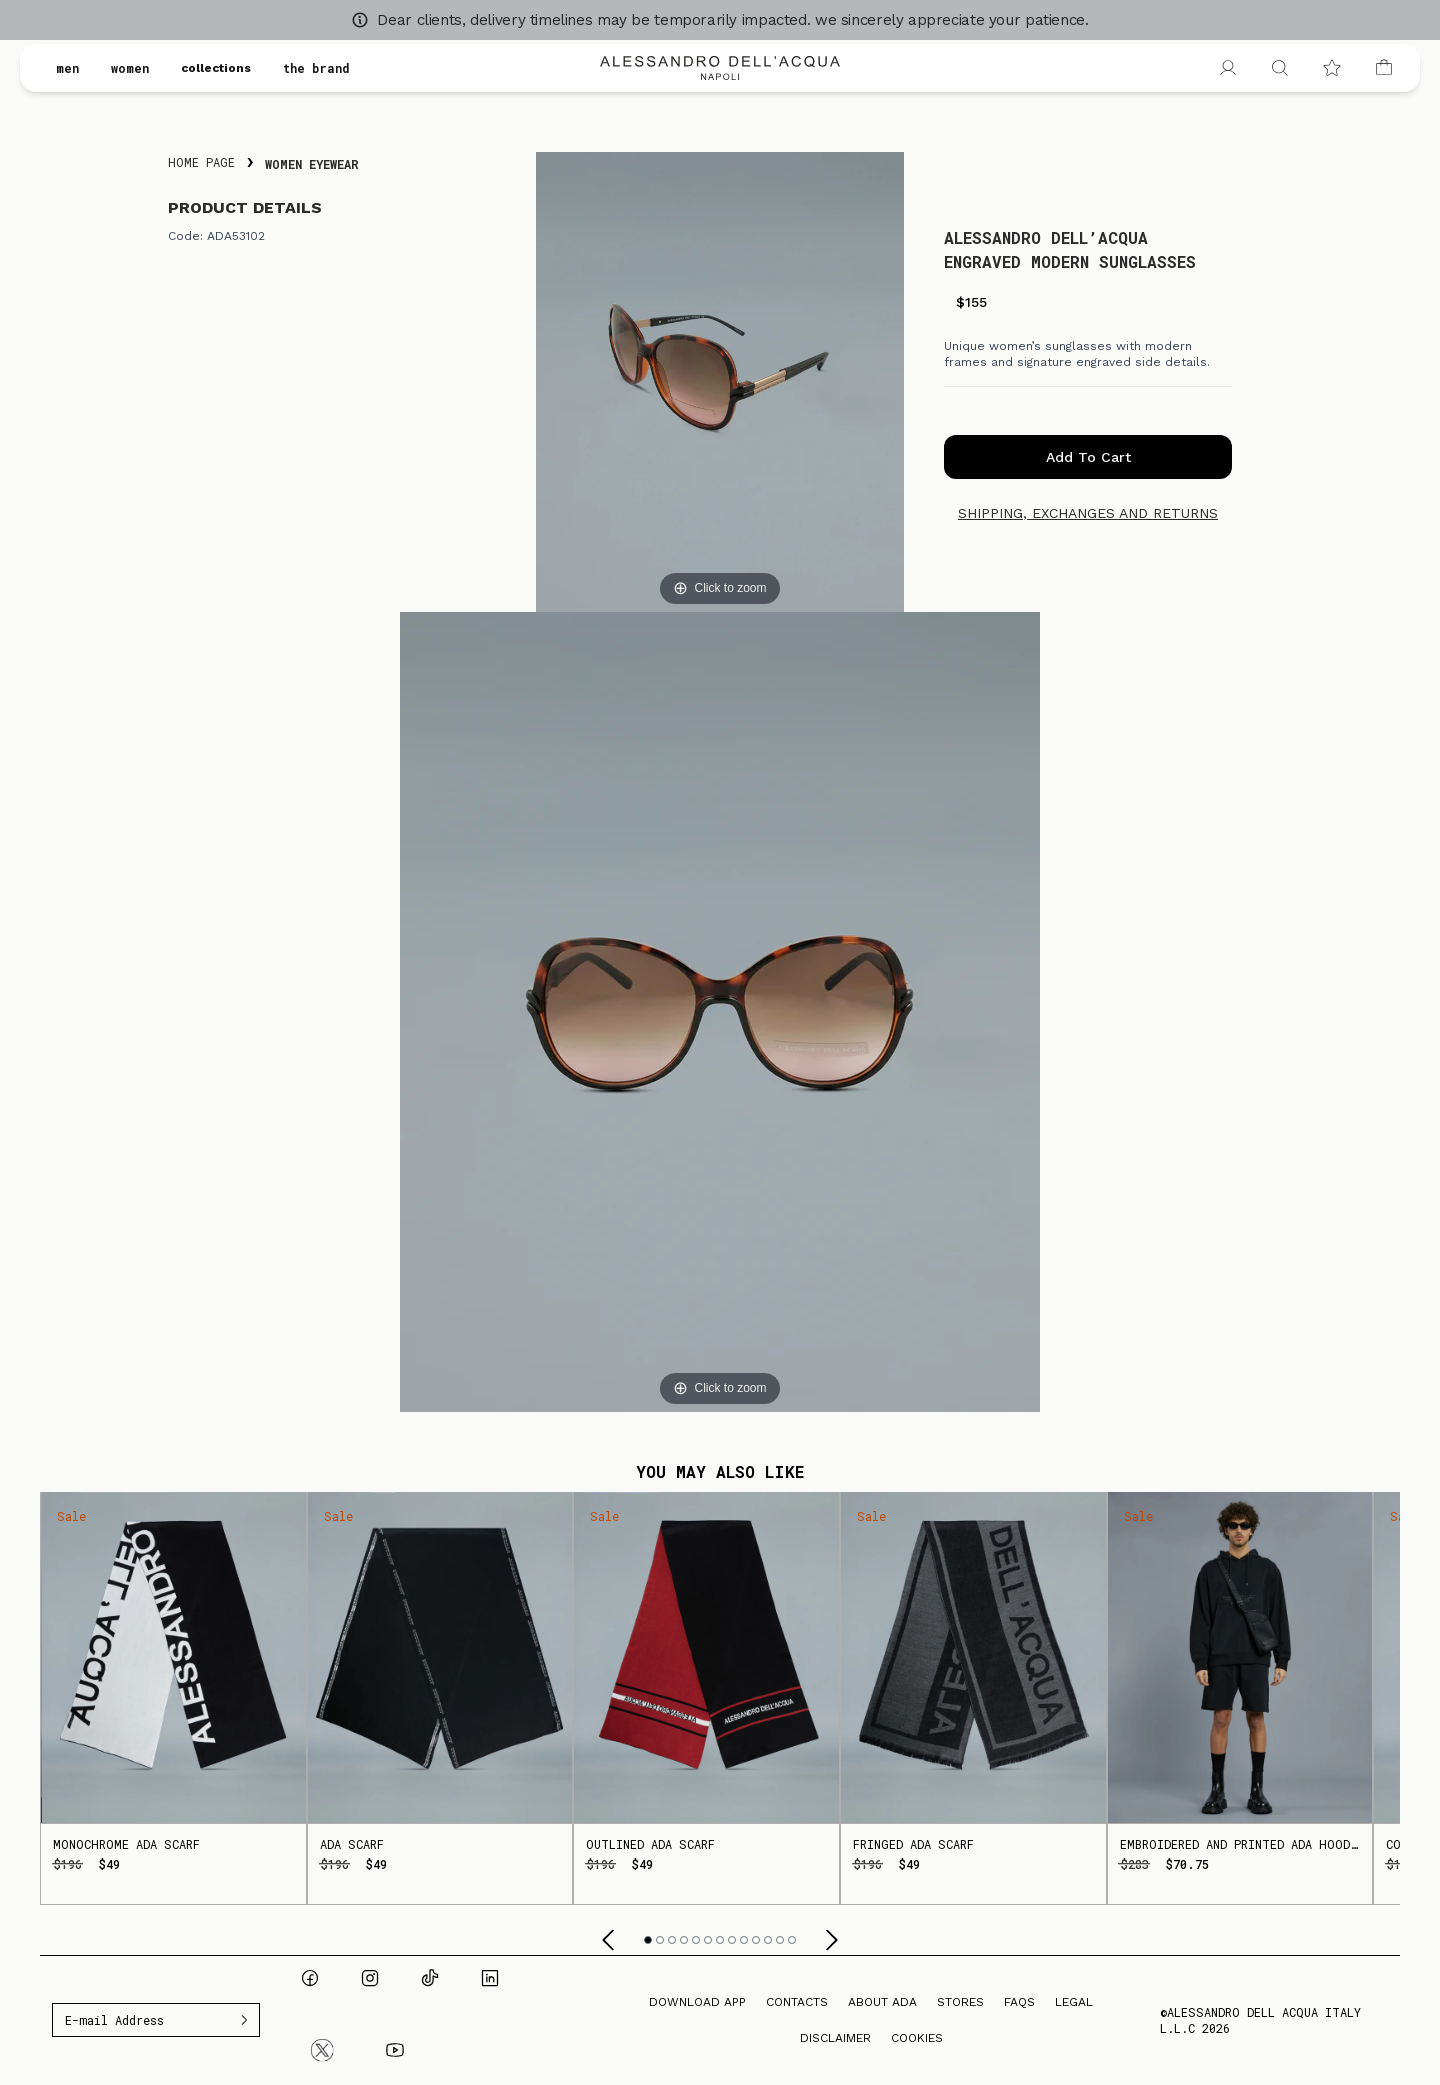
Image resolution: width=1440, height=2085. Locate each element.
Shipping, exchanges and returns (1088, 513)
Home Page (201, 162)
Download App (697, 2002)
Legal (1074, 2002)
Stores (960, 2002)
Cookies (917, 2038)
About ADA (882, 2002)
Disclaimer (835, 2038)
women (130, 68)
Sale (71, 1516)
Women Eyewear (312, 164)
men (67, 68)
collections (216, 68)
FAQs (1019, 2002)
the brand (316, 68)
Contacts (797, 2002)
